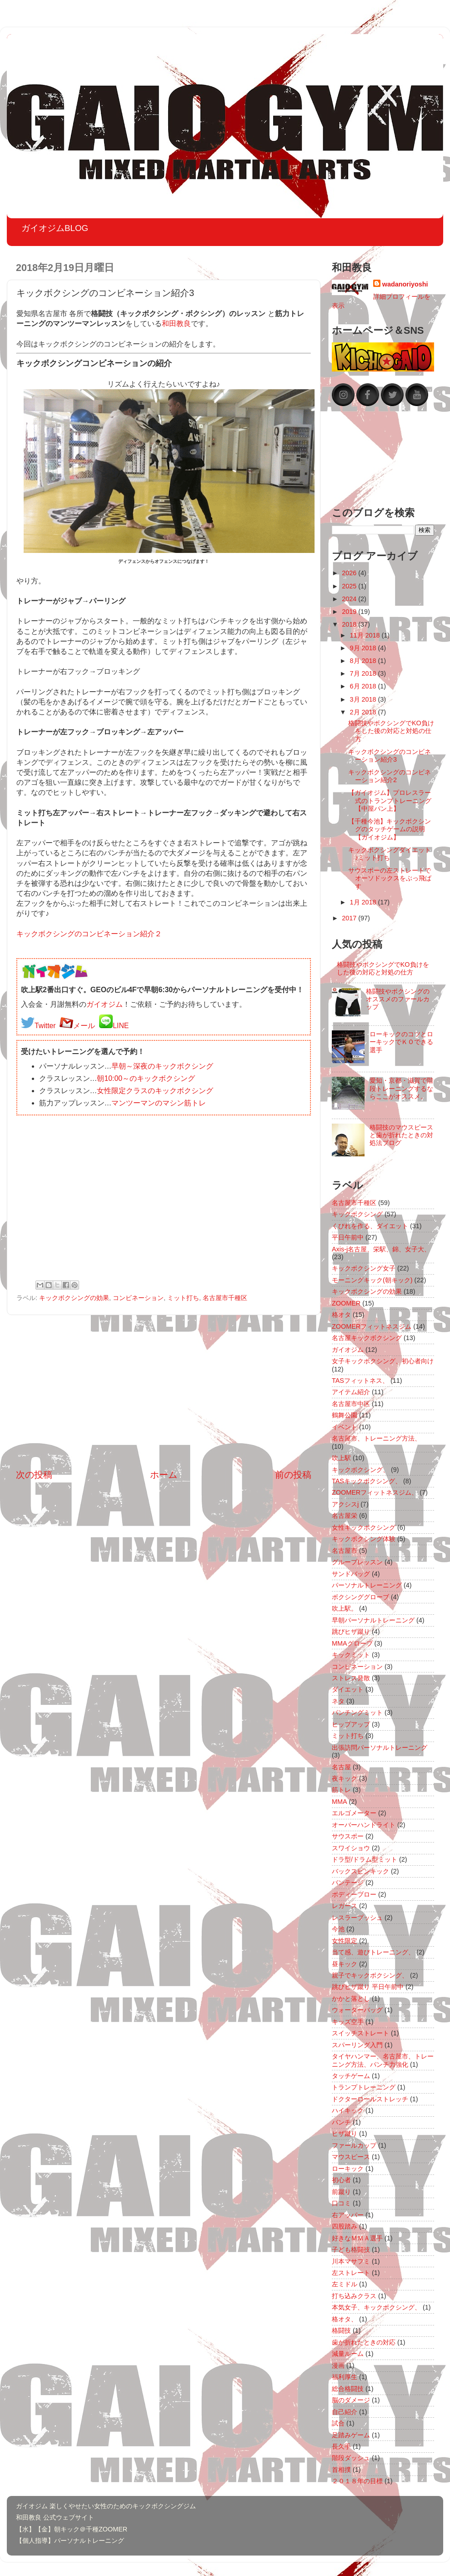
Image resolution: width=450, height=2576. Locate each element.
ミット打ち (183, 1297)
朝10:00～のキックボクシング (146, 1078)
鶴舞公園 (344, 1415)
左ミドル (344, 2284)
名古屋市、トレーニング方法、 (376, 1438)
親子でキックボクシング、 (370, 1975)
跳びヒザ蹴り (351, 1631)
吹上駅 (341, 1457)
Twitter (45, 1025)
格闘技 (341, 2330)
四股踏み (344, 2226)
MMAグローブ (352, 1643)
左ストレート (351, 2272)
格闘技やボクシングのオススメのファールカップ (398, 999)
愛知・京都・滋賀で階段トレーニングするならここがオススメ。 (401, 1088)
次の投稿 (34, 1475)
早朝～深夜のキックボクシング (162, 1066)
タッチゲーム (351, 2075)
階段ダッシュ (351, 2457)
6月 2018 (364, 686)
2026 (350, 573)
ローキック (348, 2168)
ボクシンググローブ (360, 1597)
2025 (350, 586)
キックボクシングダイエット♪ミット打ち (389, 853)
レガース (344, 1905)
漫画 (338, 2365)
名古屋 (341, 1767)
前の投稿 (293, 1475)
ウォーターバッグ (357, 2010)
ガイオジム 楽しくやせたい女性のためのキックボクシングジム (106, 2506)
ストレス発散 (351, 1678)
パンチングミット (357, 1712)
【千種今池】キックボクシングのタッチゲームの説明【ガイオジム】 (389, 829)
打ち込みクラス (354, 2296)
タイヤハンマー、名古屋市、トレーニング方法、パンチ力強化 (383, 2060)
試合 (338, 2423)
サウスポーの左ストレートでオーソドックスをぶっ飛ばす (389, 878)
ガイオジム (104, 1004)
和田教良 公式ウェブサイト (55, 2517)
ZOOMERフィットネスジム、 (375, 1492)
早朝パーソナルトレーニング (373, 1620)
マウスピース (351, 2156)
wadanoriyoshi (405, 284)
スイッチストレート (360, 2033)
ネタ (338, 1701)
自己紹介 (344, 2411)
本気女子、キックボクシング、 (376, 2307)
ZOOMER (346, 1303)
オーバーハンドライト (363, 1824)
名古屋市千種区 (225, 1297)
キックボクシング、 (360, 1469)
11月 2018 (366, 635)
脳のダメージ (351, 2400)
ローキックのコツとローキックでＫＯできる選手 (401, 1042)
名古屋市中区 (351, 1403)
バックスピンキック (360, 1871)
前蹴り (341, 2191)
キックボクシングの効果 (74, 1297)
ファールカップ (354, 2145)
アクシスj (345, 1504)
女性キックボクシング (363, 1527)
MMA (339, 1801)
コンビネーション (138, 1297)
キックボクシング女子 (363, 1268)
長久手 (341, 2446)
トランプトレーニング (363, 2087)
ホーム (163, 1475)
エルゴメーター (354, 1813)
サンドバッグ (351, 1573)
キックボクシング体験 (363, 1538)
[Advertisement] (163, 1392)
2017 (350, 918)
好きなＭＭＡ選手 (357, 2238)
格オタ (341, 1314)
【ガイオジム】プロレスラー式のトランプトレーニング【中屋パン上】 (389, 800)
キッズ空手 (348, 2021)
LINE (121, 1025)
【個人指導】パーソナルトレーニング (70, 2540)
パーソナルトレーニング (367, 1585)
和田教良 (176, 323)
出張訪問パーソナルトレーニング (379, 1747)
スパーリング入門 (357, 2045)
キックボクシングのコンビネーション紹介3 (389, 755)
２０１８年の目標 (357, 2481)
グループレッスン (357, 1562)
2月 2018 (364, 712)
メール (84, 1025)
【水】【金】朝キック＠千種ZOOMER (71, 2529)
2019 (350, 611)
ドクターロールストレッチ (370, 2099)
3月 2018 (364, 699)
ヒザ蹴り (344, 2133)
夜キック (344, 1778)
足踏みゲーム (351, 2435)
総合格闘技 (348, 2388)
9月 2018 (364, 648)
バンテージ (348, 1882)
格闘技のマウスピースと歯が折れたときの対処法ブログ (401, 1135)
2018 (350, 624)
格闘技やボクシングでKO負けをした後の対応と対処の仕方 (391, 731)
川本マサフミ (351, 2261)
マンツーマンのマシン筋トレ (158, 1103)
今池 (338, 1929)
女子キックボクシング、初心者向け (383, 1361)
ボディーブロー (354, 1894)
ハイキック (348, 2110)
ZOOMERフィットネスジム (371, 1326)
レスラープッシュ (357, 1917)
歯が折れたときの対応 (363, 2342)
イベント (344, 1427)
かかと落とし (351, 1998)
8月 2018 (364, 660)
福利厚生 (344, 2376)
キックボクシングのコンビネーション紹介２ (89, 934)
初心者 (341, 2180)
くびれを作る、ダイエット (370, 1226)
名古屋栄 (344, 1515)
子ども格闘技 (351, 2249)
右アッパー (348, 2215)
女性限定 (344, 1940)
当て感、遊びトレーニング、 (373, 1952)
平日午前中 (348, 1237)
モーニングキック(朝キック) (372, 1280)
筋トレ (341, 1789)
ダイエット (348, 1689)
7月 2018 (364, 673)
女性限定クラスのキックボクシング (155, 1091)
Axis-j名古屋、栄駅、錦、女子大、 (381, 1249)
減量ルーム (348, 2353)
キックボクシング (357, 1214)
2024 (350, 599)
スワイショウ (351, 1848)
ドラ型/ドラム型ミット (364, 1859)
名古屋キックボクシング (367, 1337)
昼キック (344, 1964)
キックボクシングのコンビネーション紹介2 (389, 775)
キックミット (351, 1654)
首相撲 (341, 2469)
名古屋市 (344, 1550)
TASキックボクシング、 (366, 1481)
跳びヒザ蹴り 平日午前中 (368, 1986)
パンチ (341, 2122)
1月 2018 (364, 902)
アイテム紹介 (351, 1392)
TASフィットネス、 (360, 1380)
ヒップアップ (351, 1724)
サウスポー (348, 1836)
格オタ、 (344, 2319)
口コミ (341, 2203)
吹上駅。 (344, 1608)
